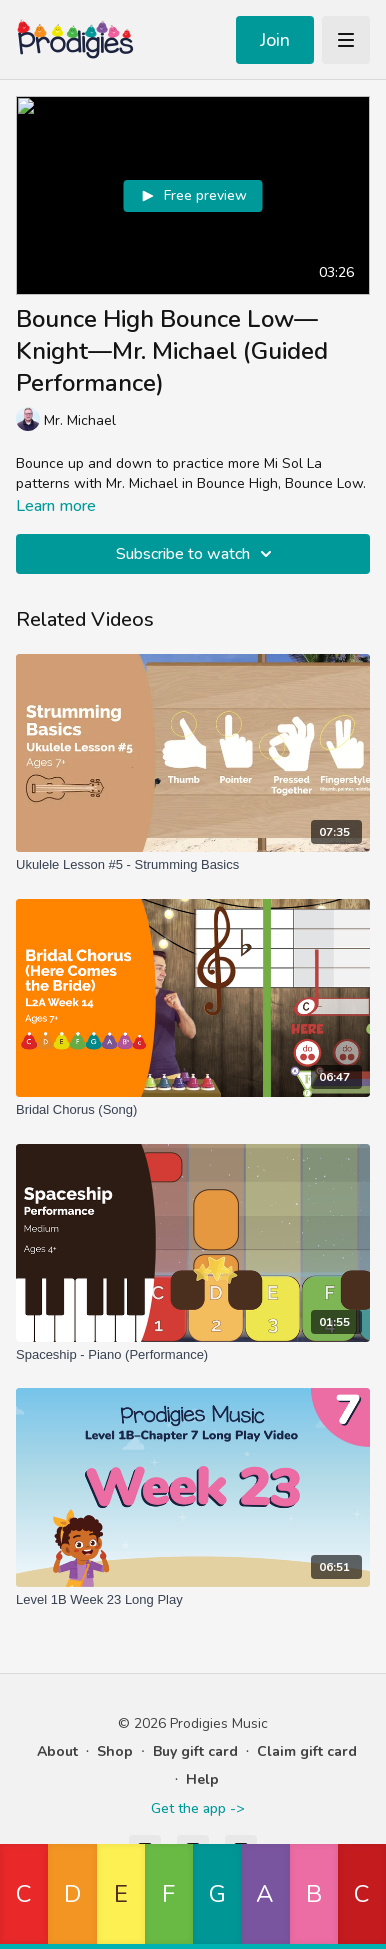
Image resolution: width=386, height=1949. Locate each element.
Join (275, 40)
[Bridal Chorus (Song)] (193, 1110)
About (57, 1751)
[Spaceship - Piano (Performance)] (193, 1355)
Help (202, 1779)
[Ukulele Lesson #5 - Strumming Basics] (193, 865)
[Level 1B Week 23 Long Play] (193, 1600)
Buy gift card (195, 1751)
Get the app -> (197, 1808)
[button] (24, 1896)
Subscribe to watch (197, 554)
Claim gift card (307, 1751)
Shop (115, 1751)
